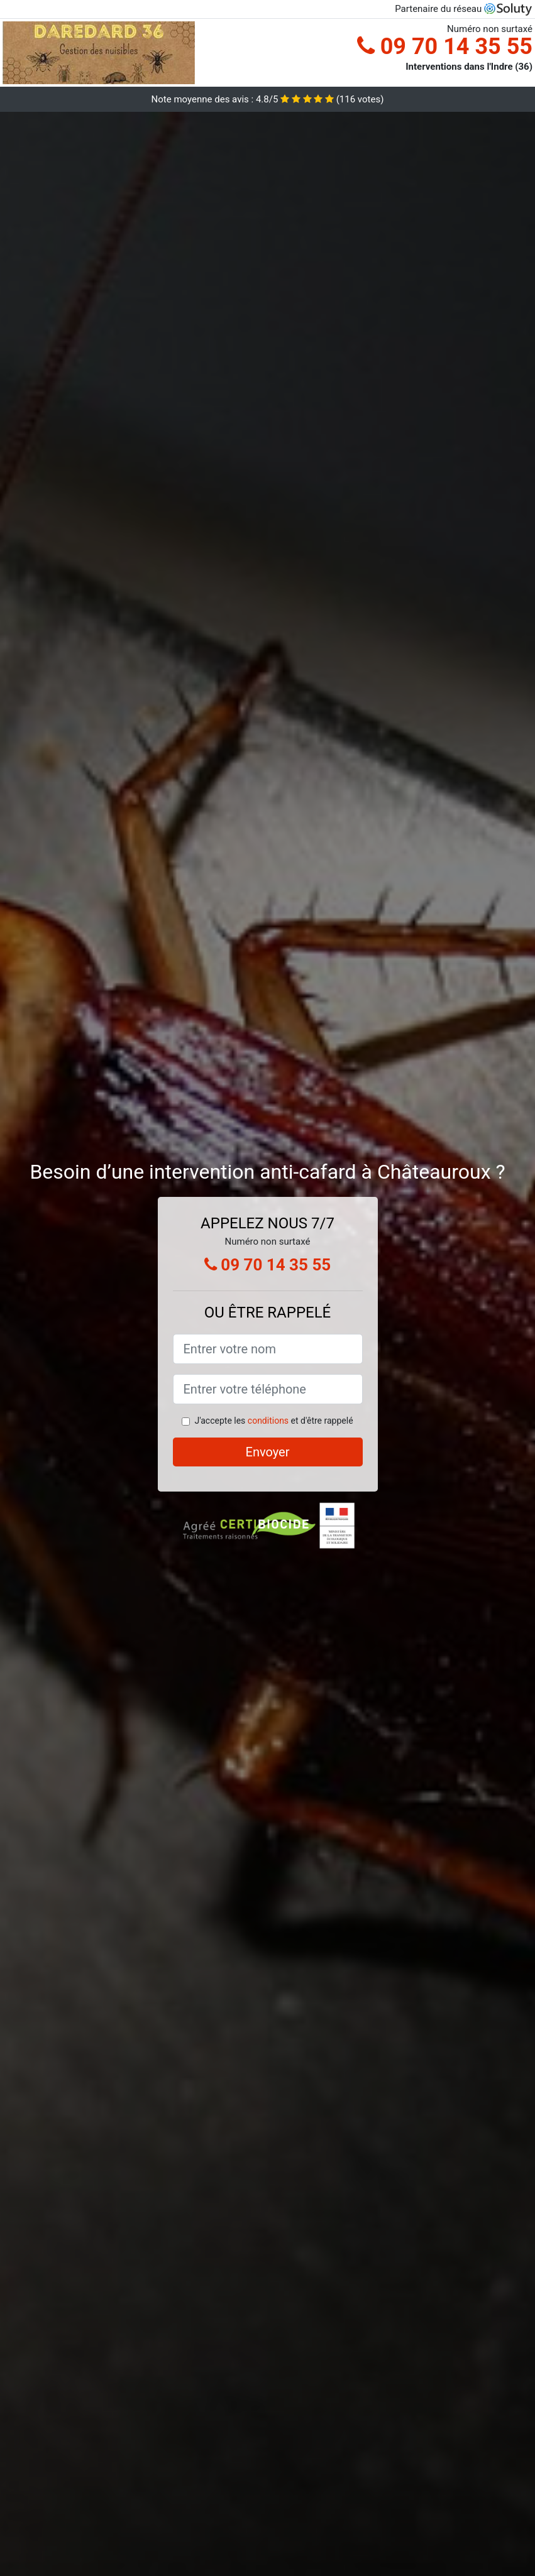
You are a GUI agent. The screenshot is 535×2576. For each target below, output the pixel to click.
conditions (268, 1421)
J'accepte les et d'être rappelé (273, 1421)
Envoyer (268, 1452)
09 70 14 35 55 (444, 46)
